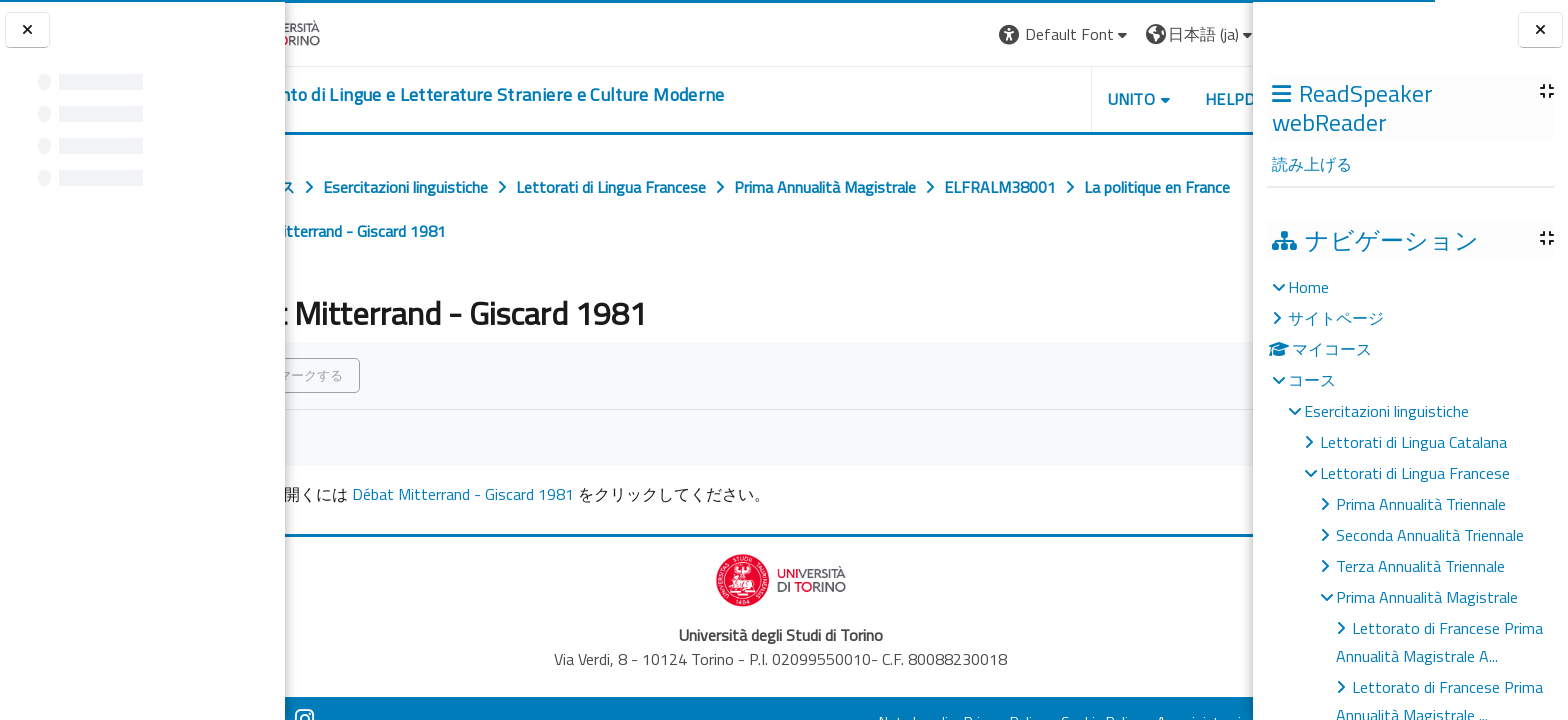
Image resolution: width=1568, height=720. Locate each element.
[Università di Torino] (347, 32)
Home (1308, 287)
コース (1312, 380)
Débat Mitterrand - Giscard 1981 (552, 494)
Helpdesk (1132, 99)
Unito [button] (1019, 99)
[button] (952, 34)
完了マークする (386, 375)
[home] (551, 95)
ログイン (1205, 34)
